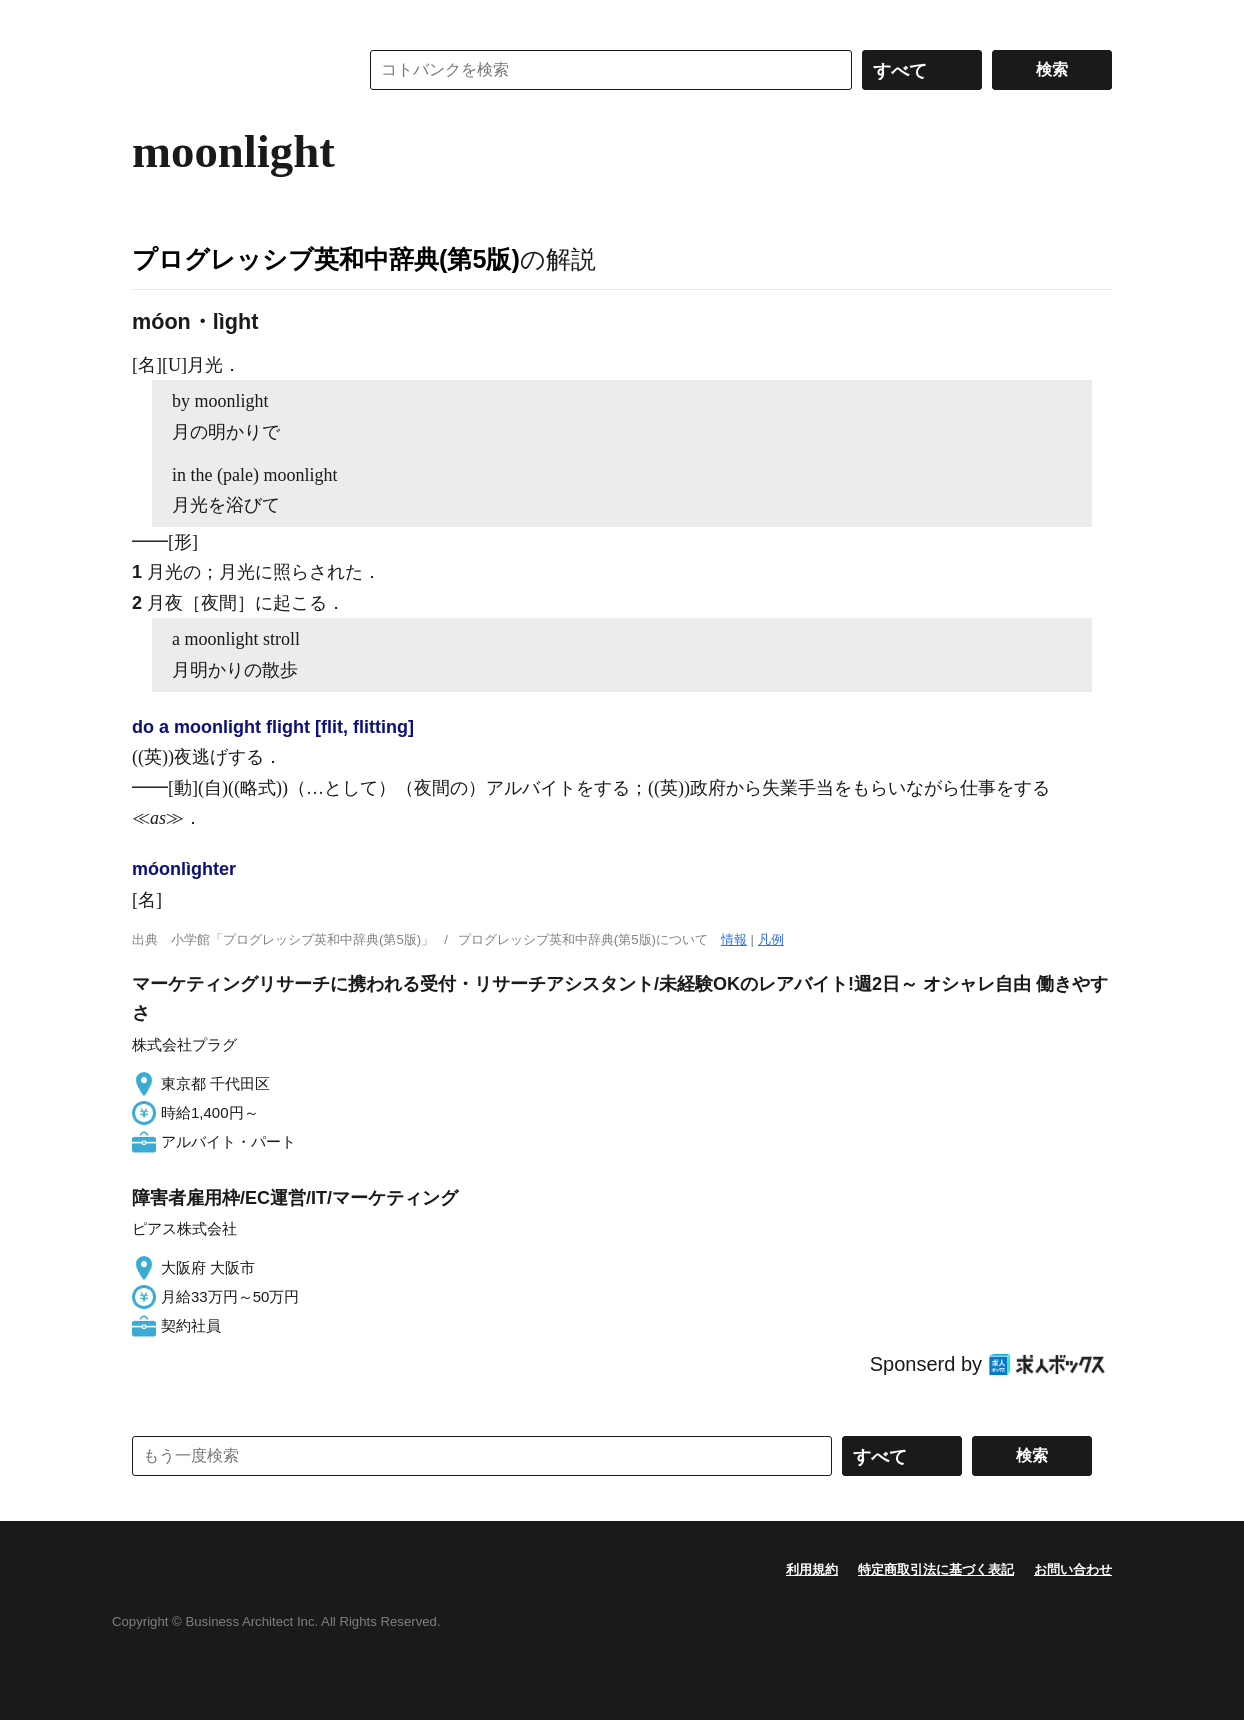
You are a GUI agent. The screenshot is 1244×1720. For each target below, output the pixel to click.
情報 (734, 939)
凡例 (771, 939)
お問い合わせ (1073, 1569)
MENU (152, 20)
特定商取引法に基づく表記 (936, 1569)
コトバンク (231, 70)
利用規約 (812, 1569)
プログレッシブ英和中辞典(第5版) (326, 259)
